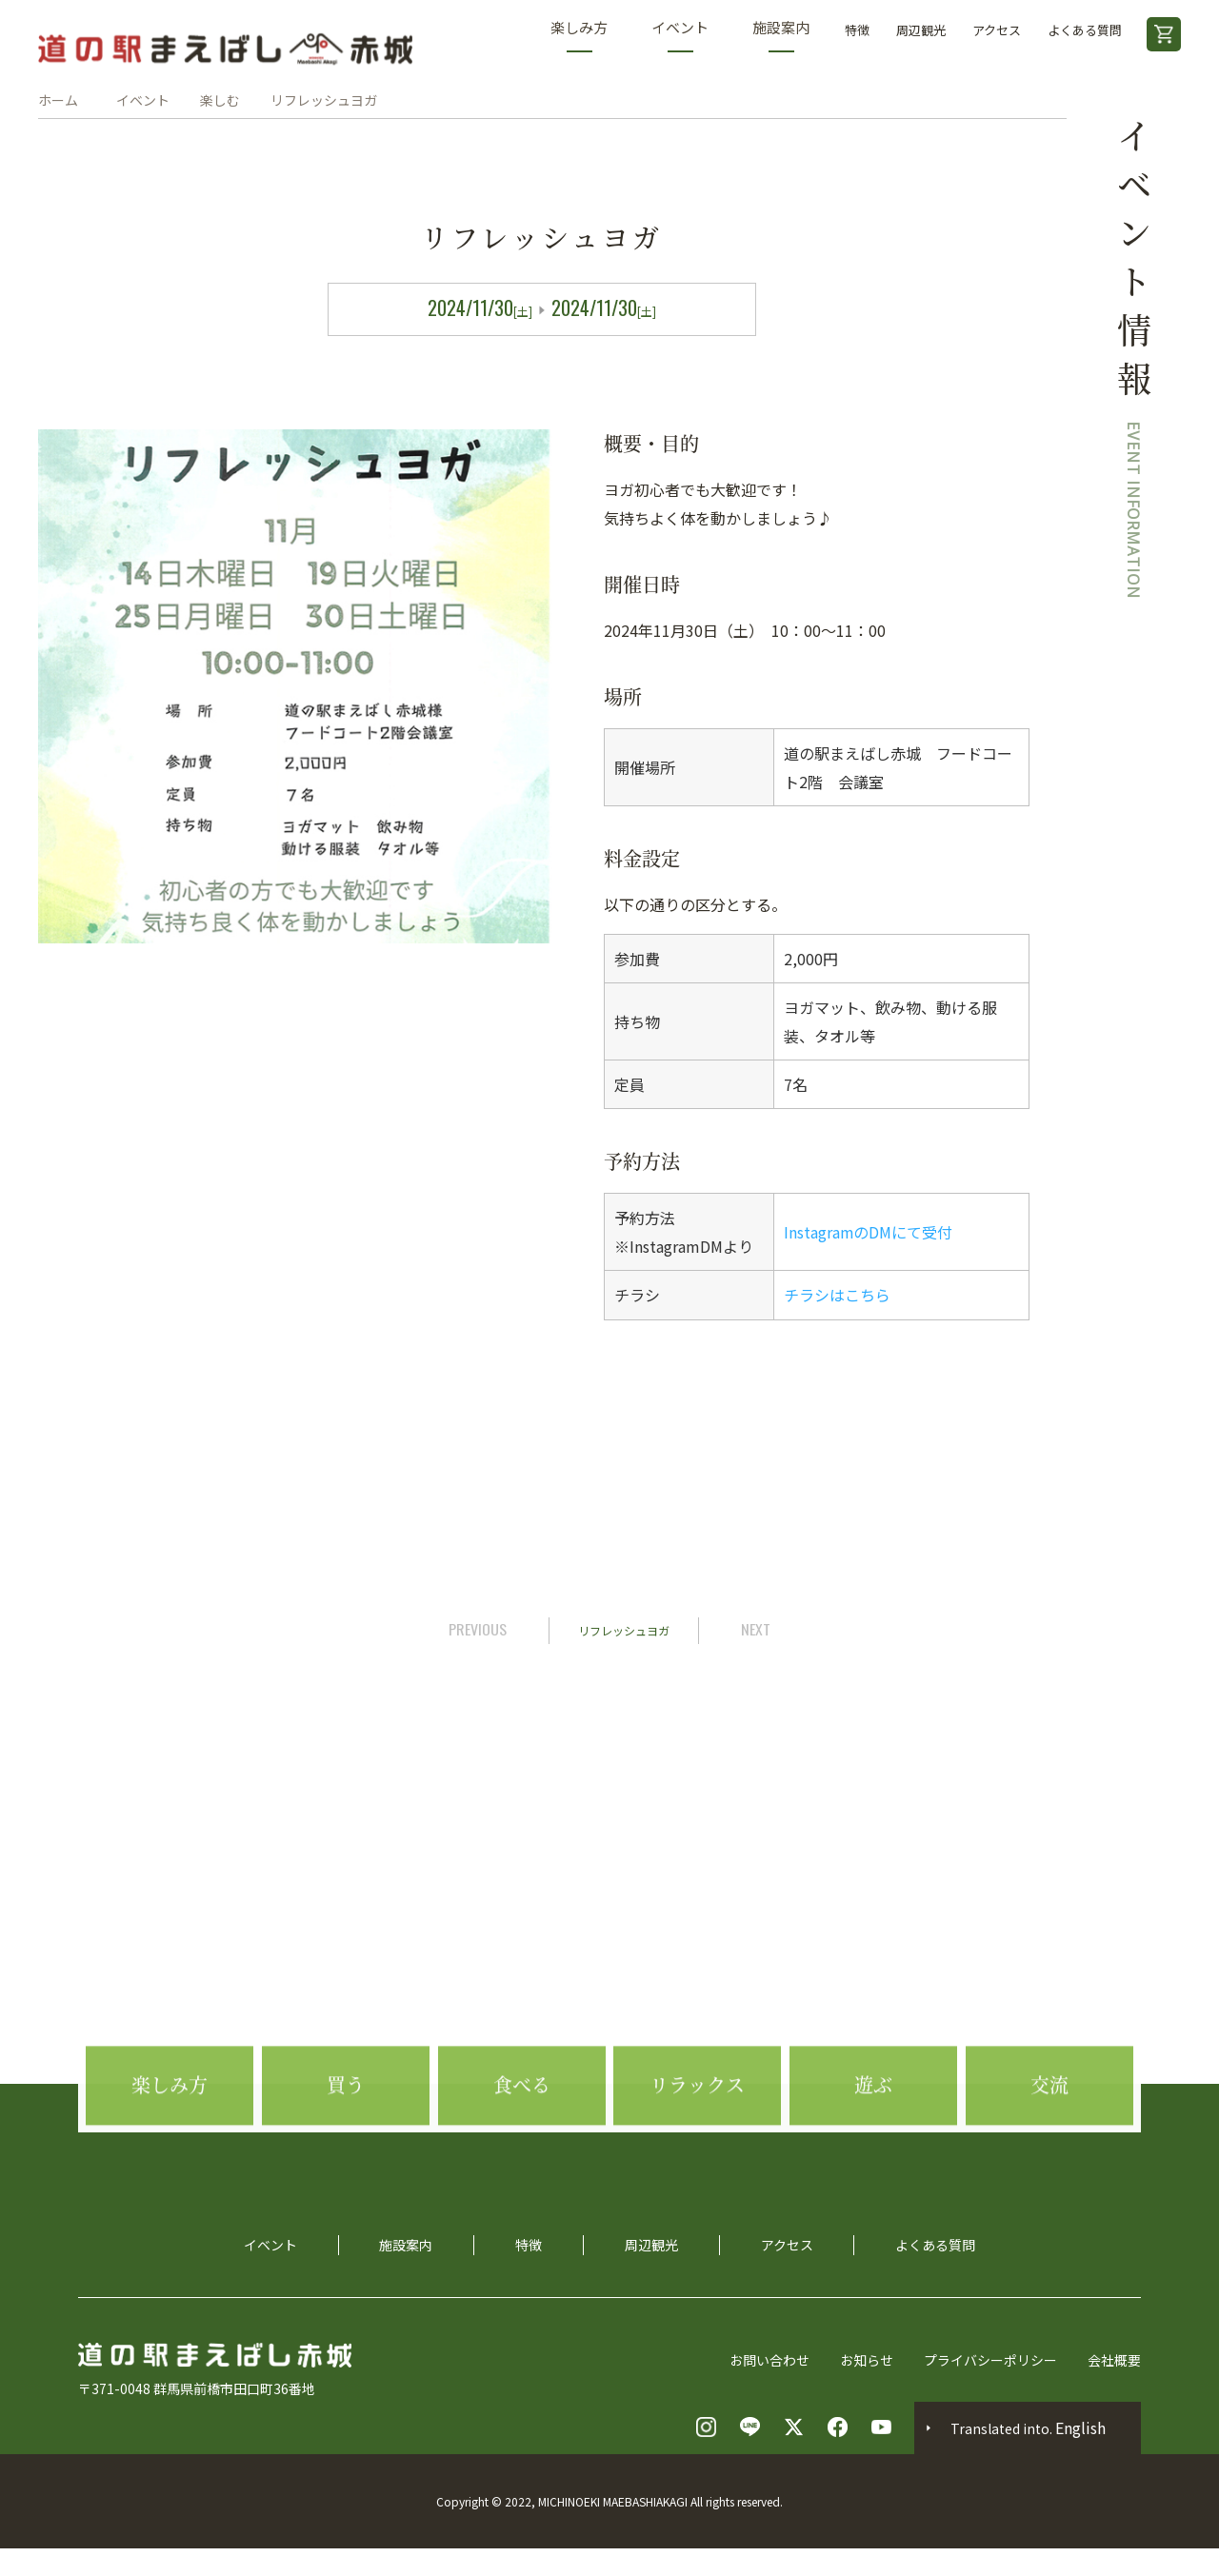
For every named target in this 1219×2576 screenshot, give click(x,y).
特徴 (857, 30)
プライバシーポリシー (990, 2358)
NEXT (755, 1627)
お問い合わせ (769, 2358)
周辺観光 (921, 30)
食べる (521, 2128)
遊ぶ (873, 2128)
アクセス (996, 30)
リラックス (697, 2128)
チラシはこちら (837, 1294)
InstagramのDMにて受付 (868, 1231)
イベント (680, 34)
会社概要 (1114, 2358)
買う (346, 2128)
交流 (1049, 2128)
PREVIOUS (478, 1627)
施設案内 (780, 34)
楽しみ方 (579, 34)
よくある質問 (1085, 30)
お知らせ (866, 2358)
